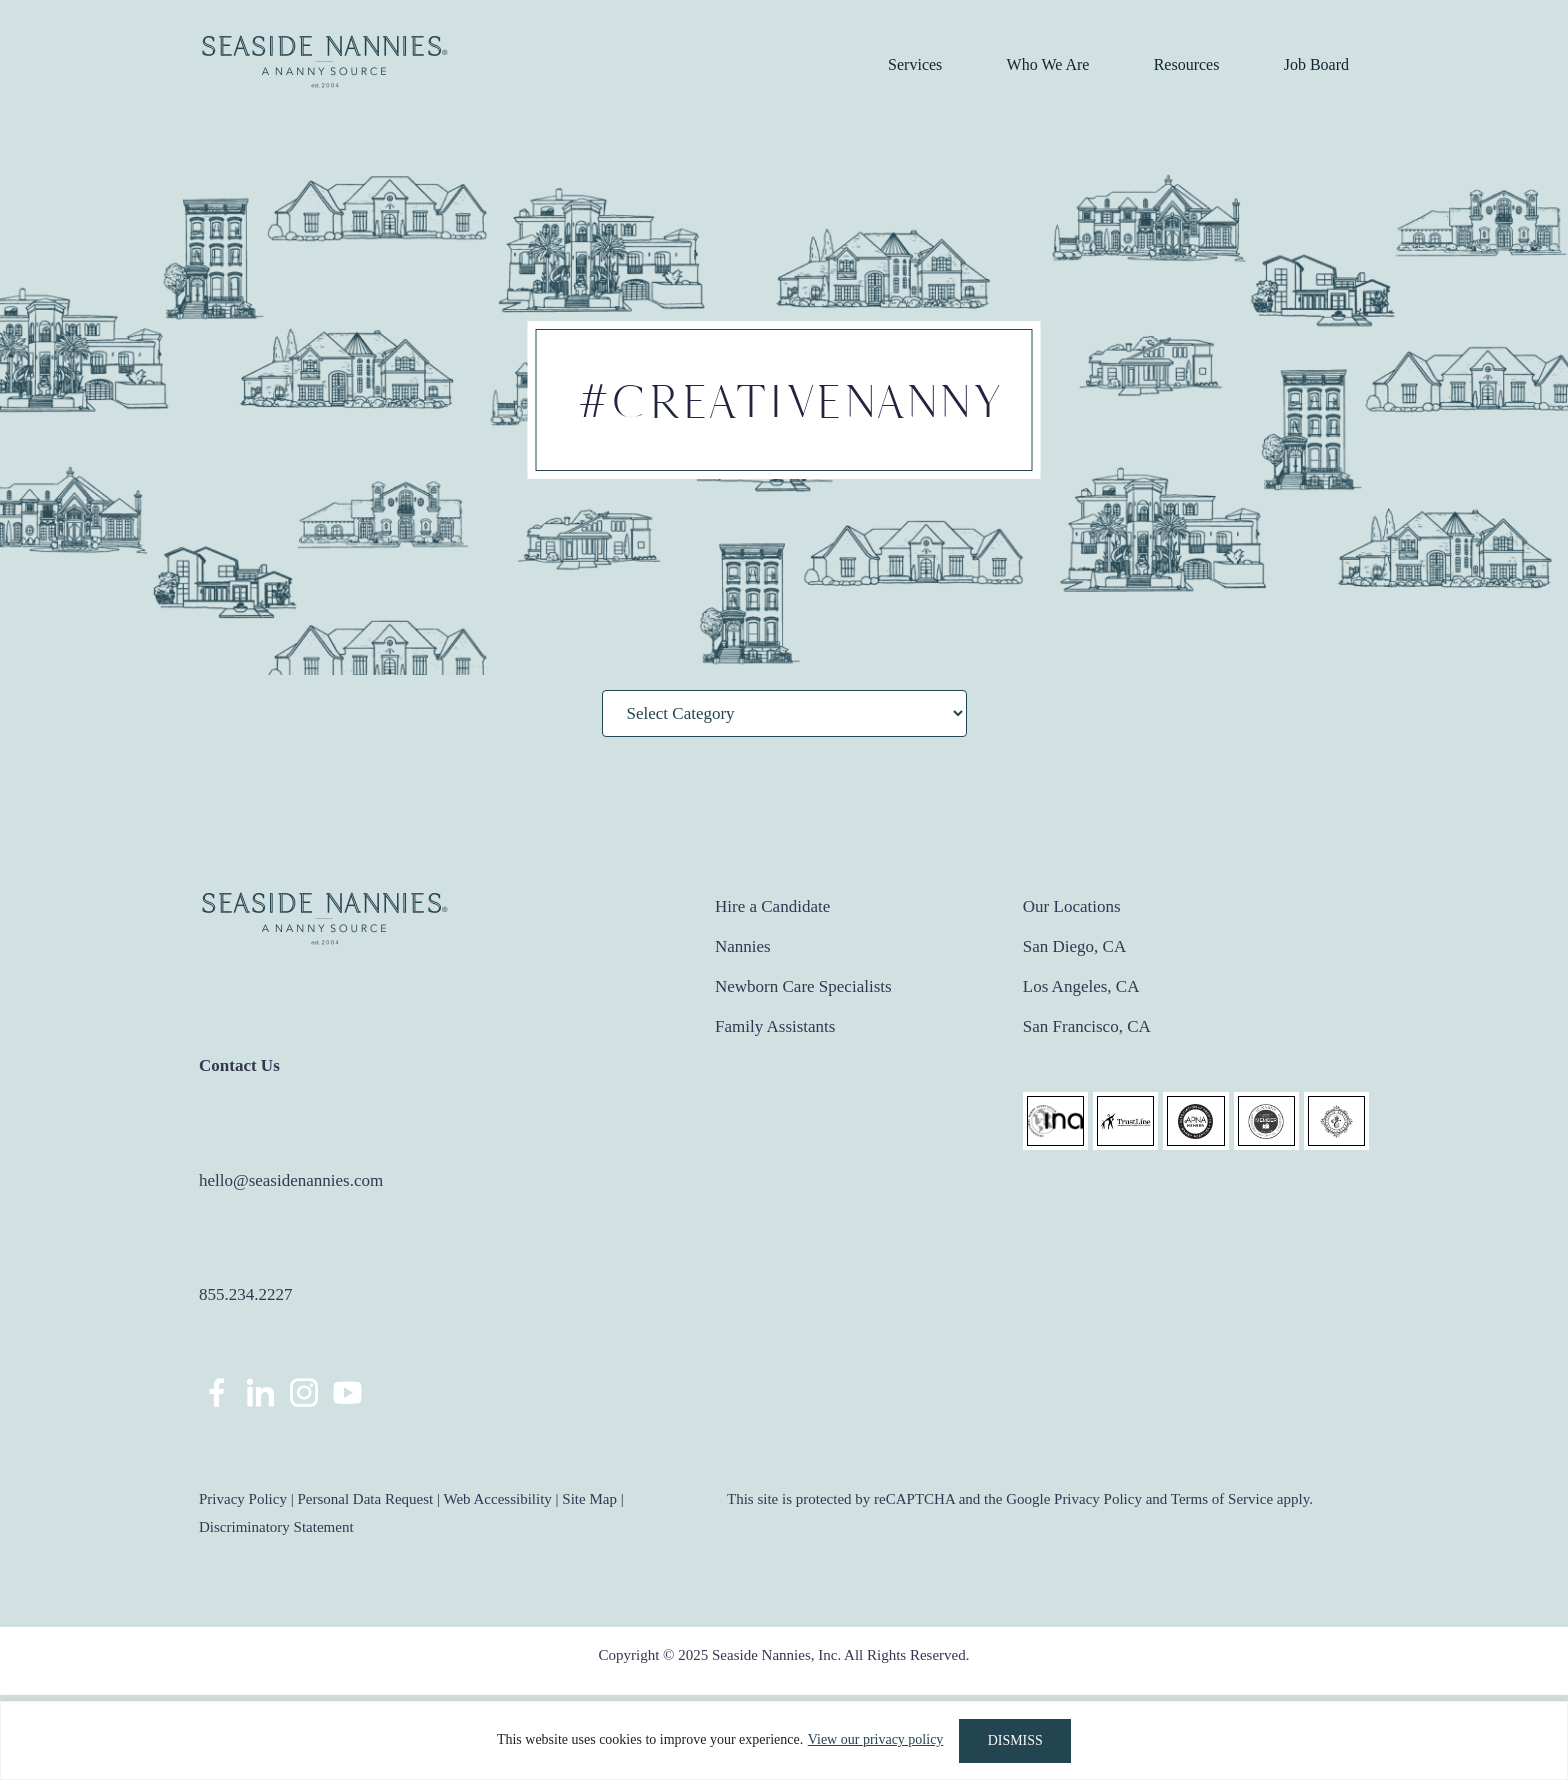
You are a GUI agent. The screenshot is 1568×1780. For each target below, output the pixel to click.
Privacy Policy (243, 1499)
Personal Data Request (365, 1499)
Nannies (743, 946)
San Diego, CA (1074, 946)
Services (915, 64)
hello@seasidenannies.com (291, 1180)
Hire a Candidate (772, 906)
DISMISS (1015, 1740)
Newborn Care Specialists (803, 986)
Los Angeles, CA (1081, 986)
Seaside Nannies (325, 62)
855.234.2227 (246, 1294)
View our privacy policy (875, 1740)
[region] (784, 1740)
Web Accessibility (497, 1499)
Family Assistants (775, 1026)
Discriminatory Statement (276, 1527)
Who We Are (1048, 64)
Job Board (1316, 64)
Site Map (589, 1499)
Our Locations (1072, 906)
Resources (1187, 64)
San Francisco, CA (1087, 1026)
